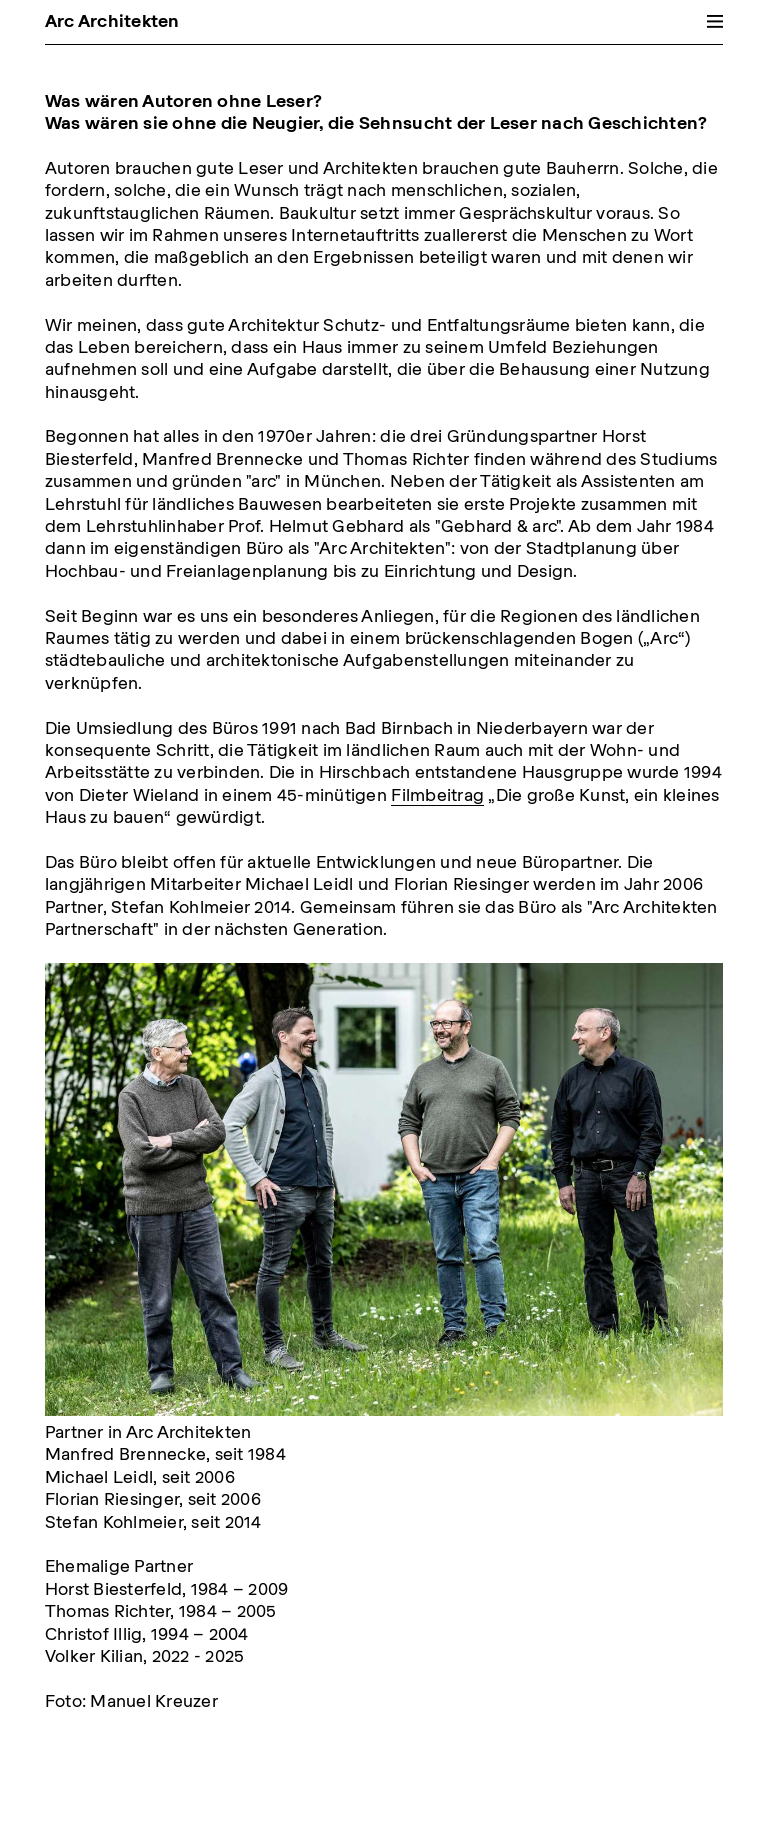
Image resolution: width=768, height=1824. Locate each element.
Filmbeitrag (437, 794)
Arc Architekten (112, 20)
